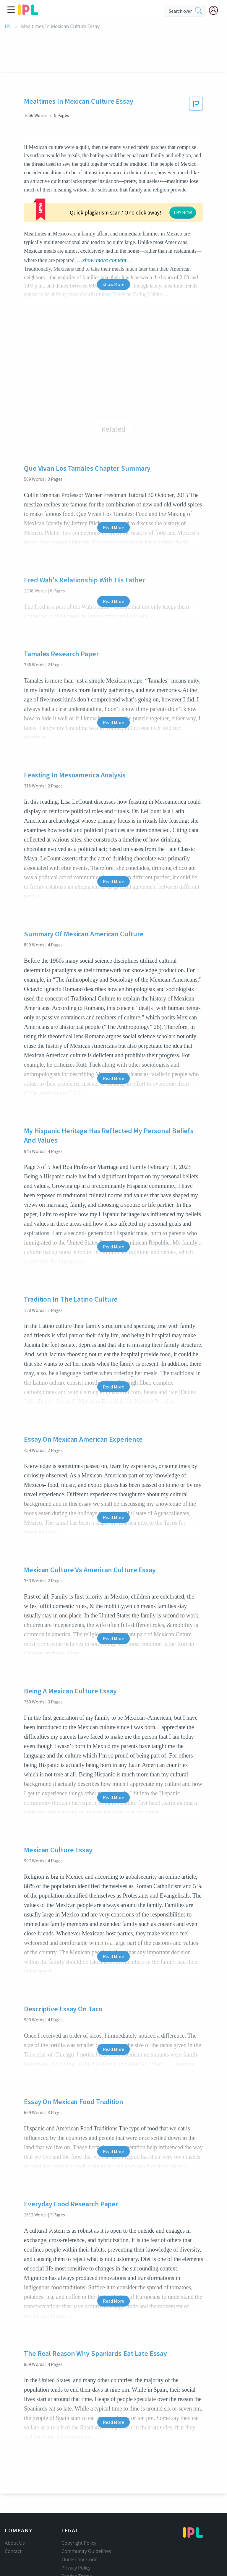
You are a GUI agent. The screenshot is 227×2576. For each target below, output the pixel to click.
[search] (199, 11)
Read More (113, 492)
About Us (15, 2507)
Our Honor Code (79, 2523)
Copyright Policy (78, 2507)
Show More (113, 248)
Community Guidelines (86, 2515)
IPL (8, 26)
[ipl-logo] (28, 13)
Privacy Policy (76, 2532)
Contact (13, 2515)
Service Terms (76, 2540)
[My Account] (216, 10)
